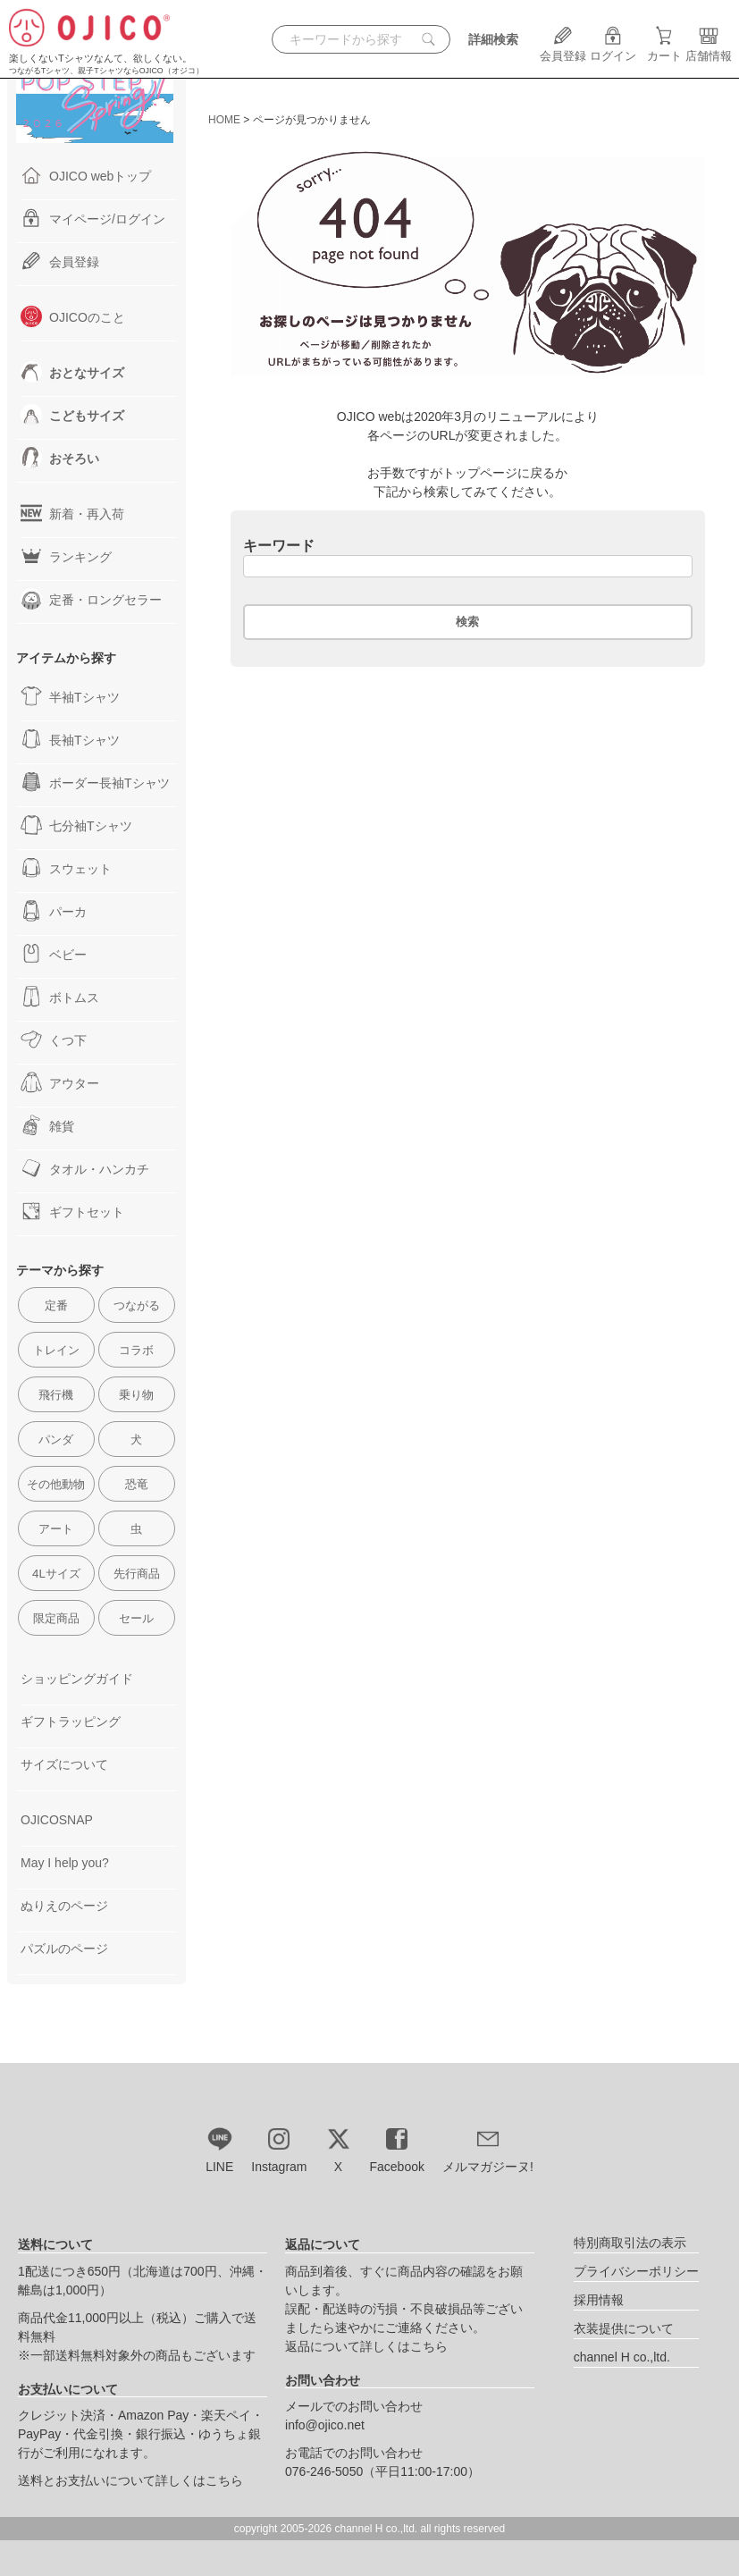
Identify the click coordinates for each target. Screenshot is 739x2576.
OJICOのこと (73, 316)
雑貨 (47, 1125)
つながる (136, 1305)
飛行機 (55, 1395)
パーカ (54, 911)
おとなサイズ (72, 372)
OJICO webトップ (86, 175)
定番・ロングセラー (91, 599)
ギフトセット (72, 1211)
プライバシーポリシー (636, 2271)
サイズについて (64, 1764)
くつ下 (54, 1039)
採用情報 (599, 2300)
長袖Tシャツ (70, 739)
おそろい (60, 457)
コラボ (136, 1350)
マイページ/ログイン (93, 218)
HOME (224, 120)
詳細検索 (493, 39)
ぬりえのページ (64, 1905)
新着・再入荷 (72, 513)
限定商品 (56, 1618)
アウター (60, 1082)
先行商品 (136, 1573)
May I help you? (65, 1863)
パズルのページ (64, 1948)
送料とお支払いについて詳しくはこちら (130, 2480)
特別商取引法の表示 (630, 2242)
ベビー (54, 953)
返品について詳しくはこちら (366, 2346)
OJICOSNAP (57, 1820)
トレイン (56, 1350)
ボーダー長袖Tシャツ (95, 782)
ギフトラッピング (71, 1721)
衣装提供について (624, 2328)
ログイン (613, 49)
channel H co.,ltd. (622, 2357)
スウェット (66, 868)
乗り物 (136, 1395)
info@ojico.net (325, 2425)
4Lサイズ (56, 1573)
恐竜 (136, 1484)
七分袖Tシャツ (76, 825)
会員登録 (563, 49)
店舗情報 (708, 49)
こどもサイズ (72, 414)
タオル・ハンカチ (85, 1168)
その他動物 (56, 1484)
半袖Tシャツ (70, 696)
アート (55, 1529)
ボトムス (60, 996)
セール (136, 1618)
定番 (56, 1305)
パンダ (55, 1439)
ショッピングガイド (77, 1678)
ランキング (66, 556)
